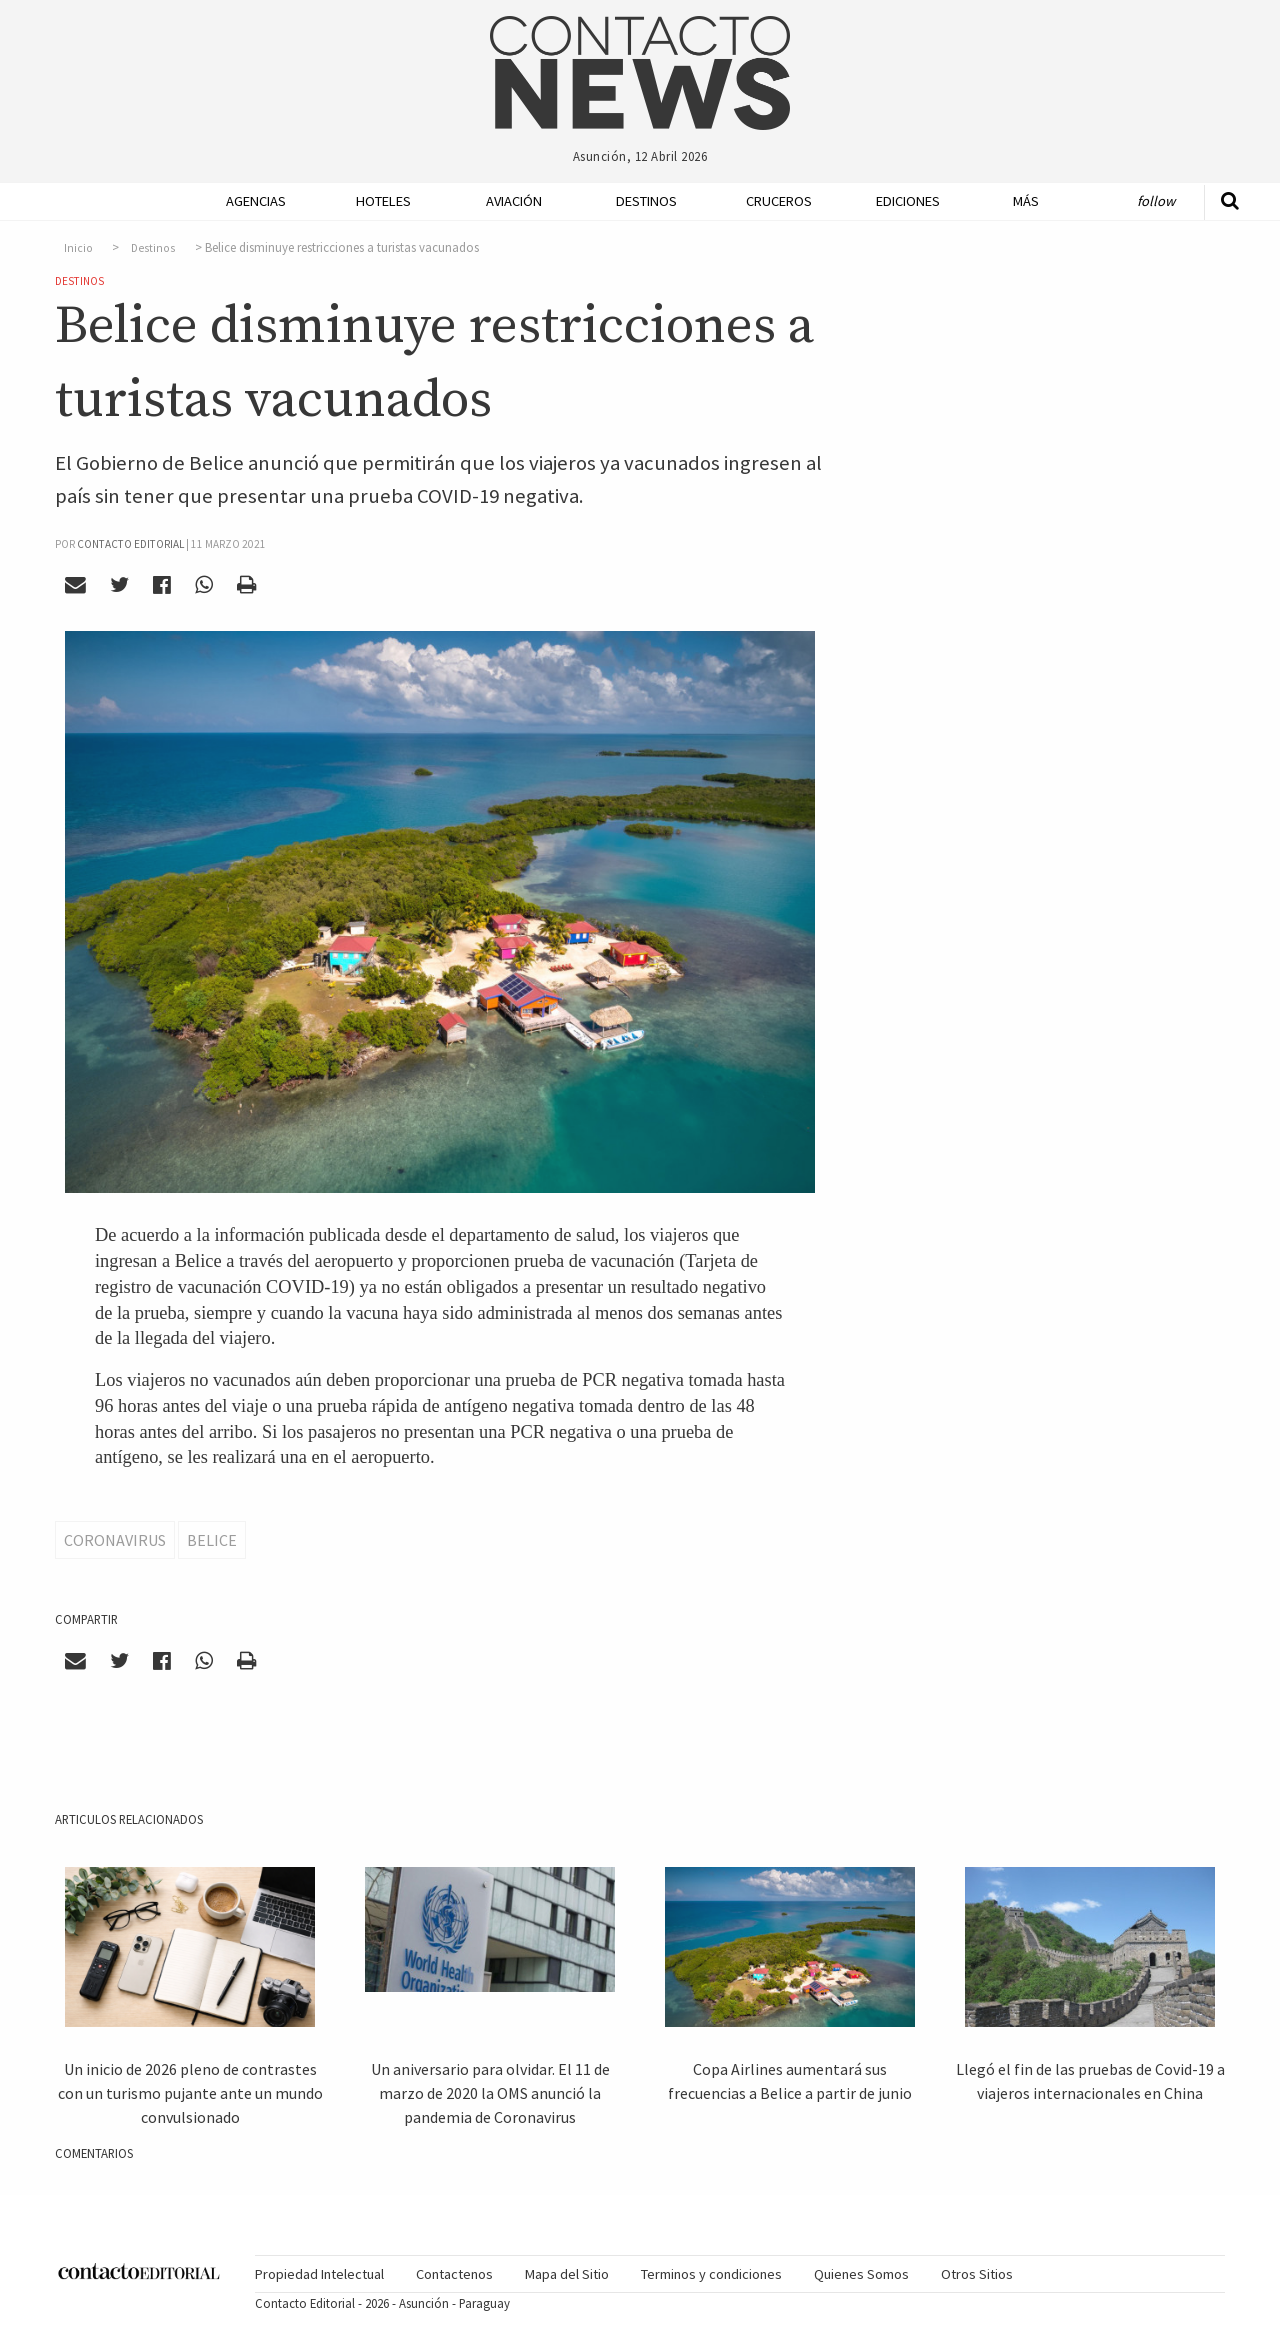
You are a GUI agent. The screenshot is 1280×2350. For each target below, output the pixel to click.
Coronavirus (115, 1540)
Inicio (78, 248)
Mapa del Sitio (567, 2274)
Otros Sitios (977, 2274)
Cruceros (778, 201)
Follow (1156, 201)
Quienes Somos (861, 2274)
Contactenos (454, 2274)
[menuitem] (250, 201)
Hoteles (383, 201)
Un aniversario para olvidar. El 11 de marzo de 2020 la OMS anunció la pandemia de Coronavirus (490, 2093)
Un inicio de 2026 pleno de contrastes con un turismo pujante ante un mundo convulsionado (190, 2093)
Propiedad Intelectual (319, 2274)
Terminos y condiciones (711, 2274)
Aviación (514, 201)
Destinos (646, 201)
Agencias (256, 201)
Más (1026, 201)
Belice (212, 1540)
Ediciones (908, 201)
